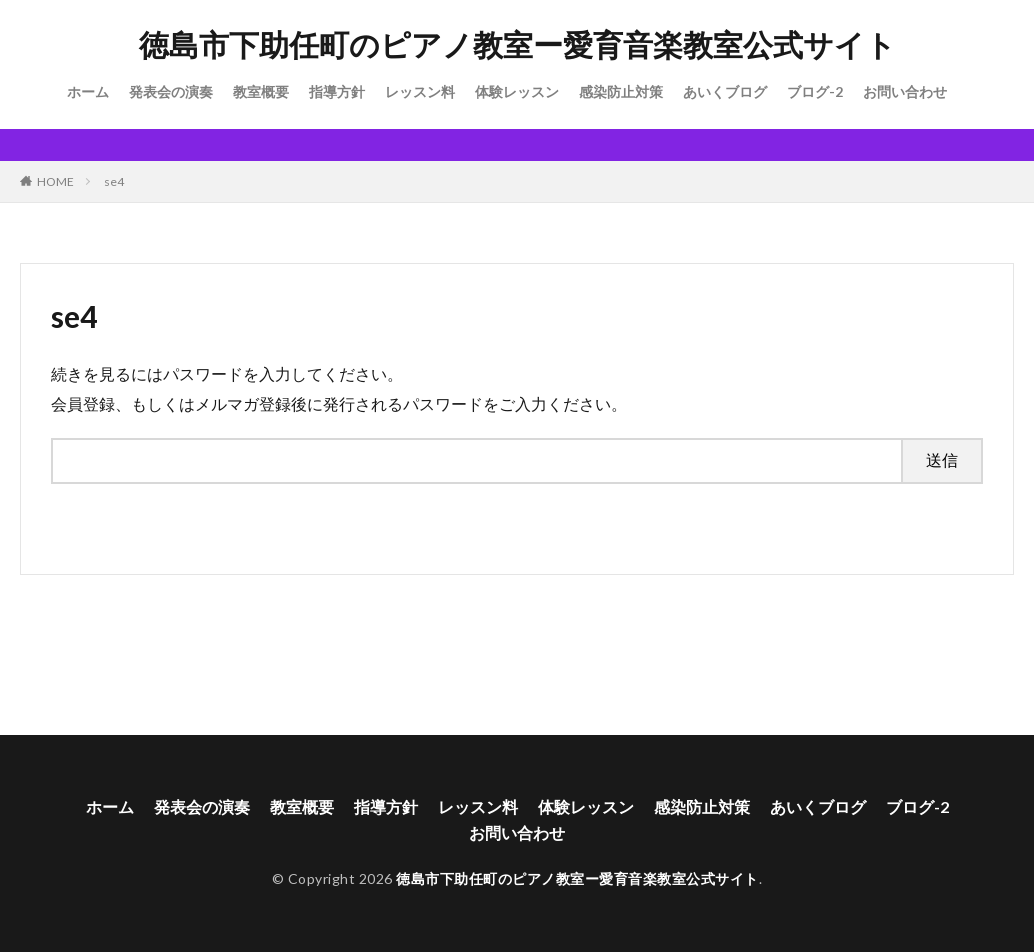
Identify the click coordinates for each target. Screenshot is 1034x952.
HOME (55, 181)
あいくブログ (725, 91)
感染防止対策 (621, 91)
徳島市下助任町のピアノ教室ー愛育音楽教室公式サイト (517, 45)
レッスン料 (420, 91)
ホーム (88, 91)
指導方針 (337, 91)
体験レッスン (517, 91)
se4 (114, 181)
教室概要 (261, 91)
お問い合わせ (905, 91)
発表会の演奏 (171, 91)
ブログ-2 (815, 91)
